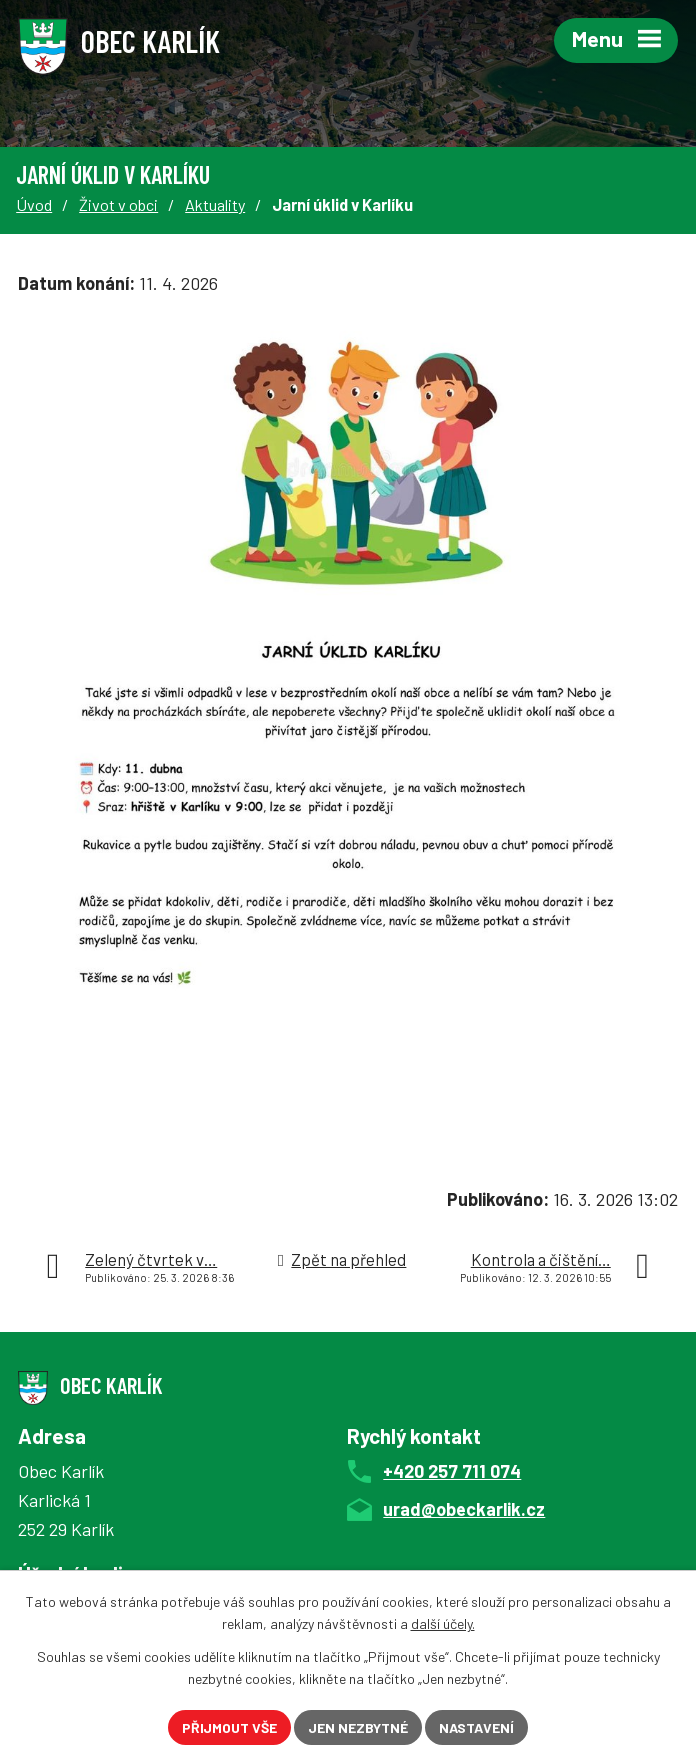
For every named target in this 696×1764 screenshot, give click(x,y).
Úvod (34, 204)
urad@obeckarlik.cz (464, 1509)
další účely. (443, 1624)
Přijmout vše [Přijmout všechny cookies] (229, 1727)
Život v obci (118, 204)
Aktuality (215, 204)
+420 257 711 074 (452, 1471)
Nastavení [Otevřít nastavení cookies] (476, 1727)
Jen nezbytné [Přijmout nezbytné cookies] (358, 1727)
